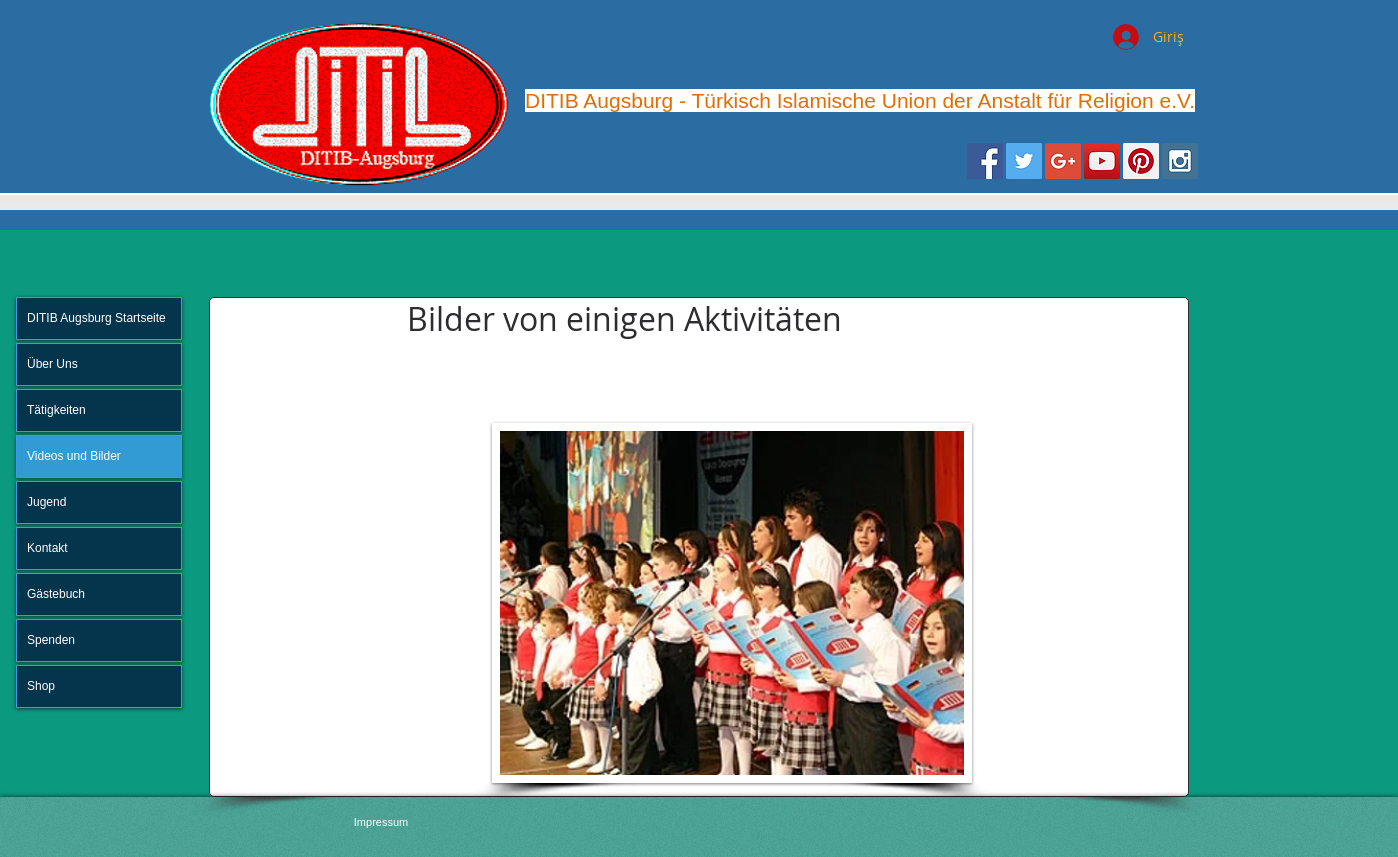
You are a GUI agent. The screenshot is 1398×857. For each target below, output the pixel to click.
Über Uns (52, 364)
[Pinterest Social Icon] (1141, 161)
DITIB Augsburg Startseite (96, 318)
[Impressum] (381, 822)
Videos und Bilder (74, 456)
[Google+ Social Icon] (1063, 161)
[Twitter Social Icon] (1024, 161)
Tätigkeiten (56, 410)
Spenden (51, 640)
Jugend (46, 502)
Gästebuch (56, 594)
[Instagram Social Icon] (1180, 161)
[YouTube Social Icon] (1102, 161)
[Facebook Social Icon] (985, 161)
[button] (732, 603)
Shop (41, 686)
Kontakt (47, 548)
